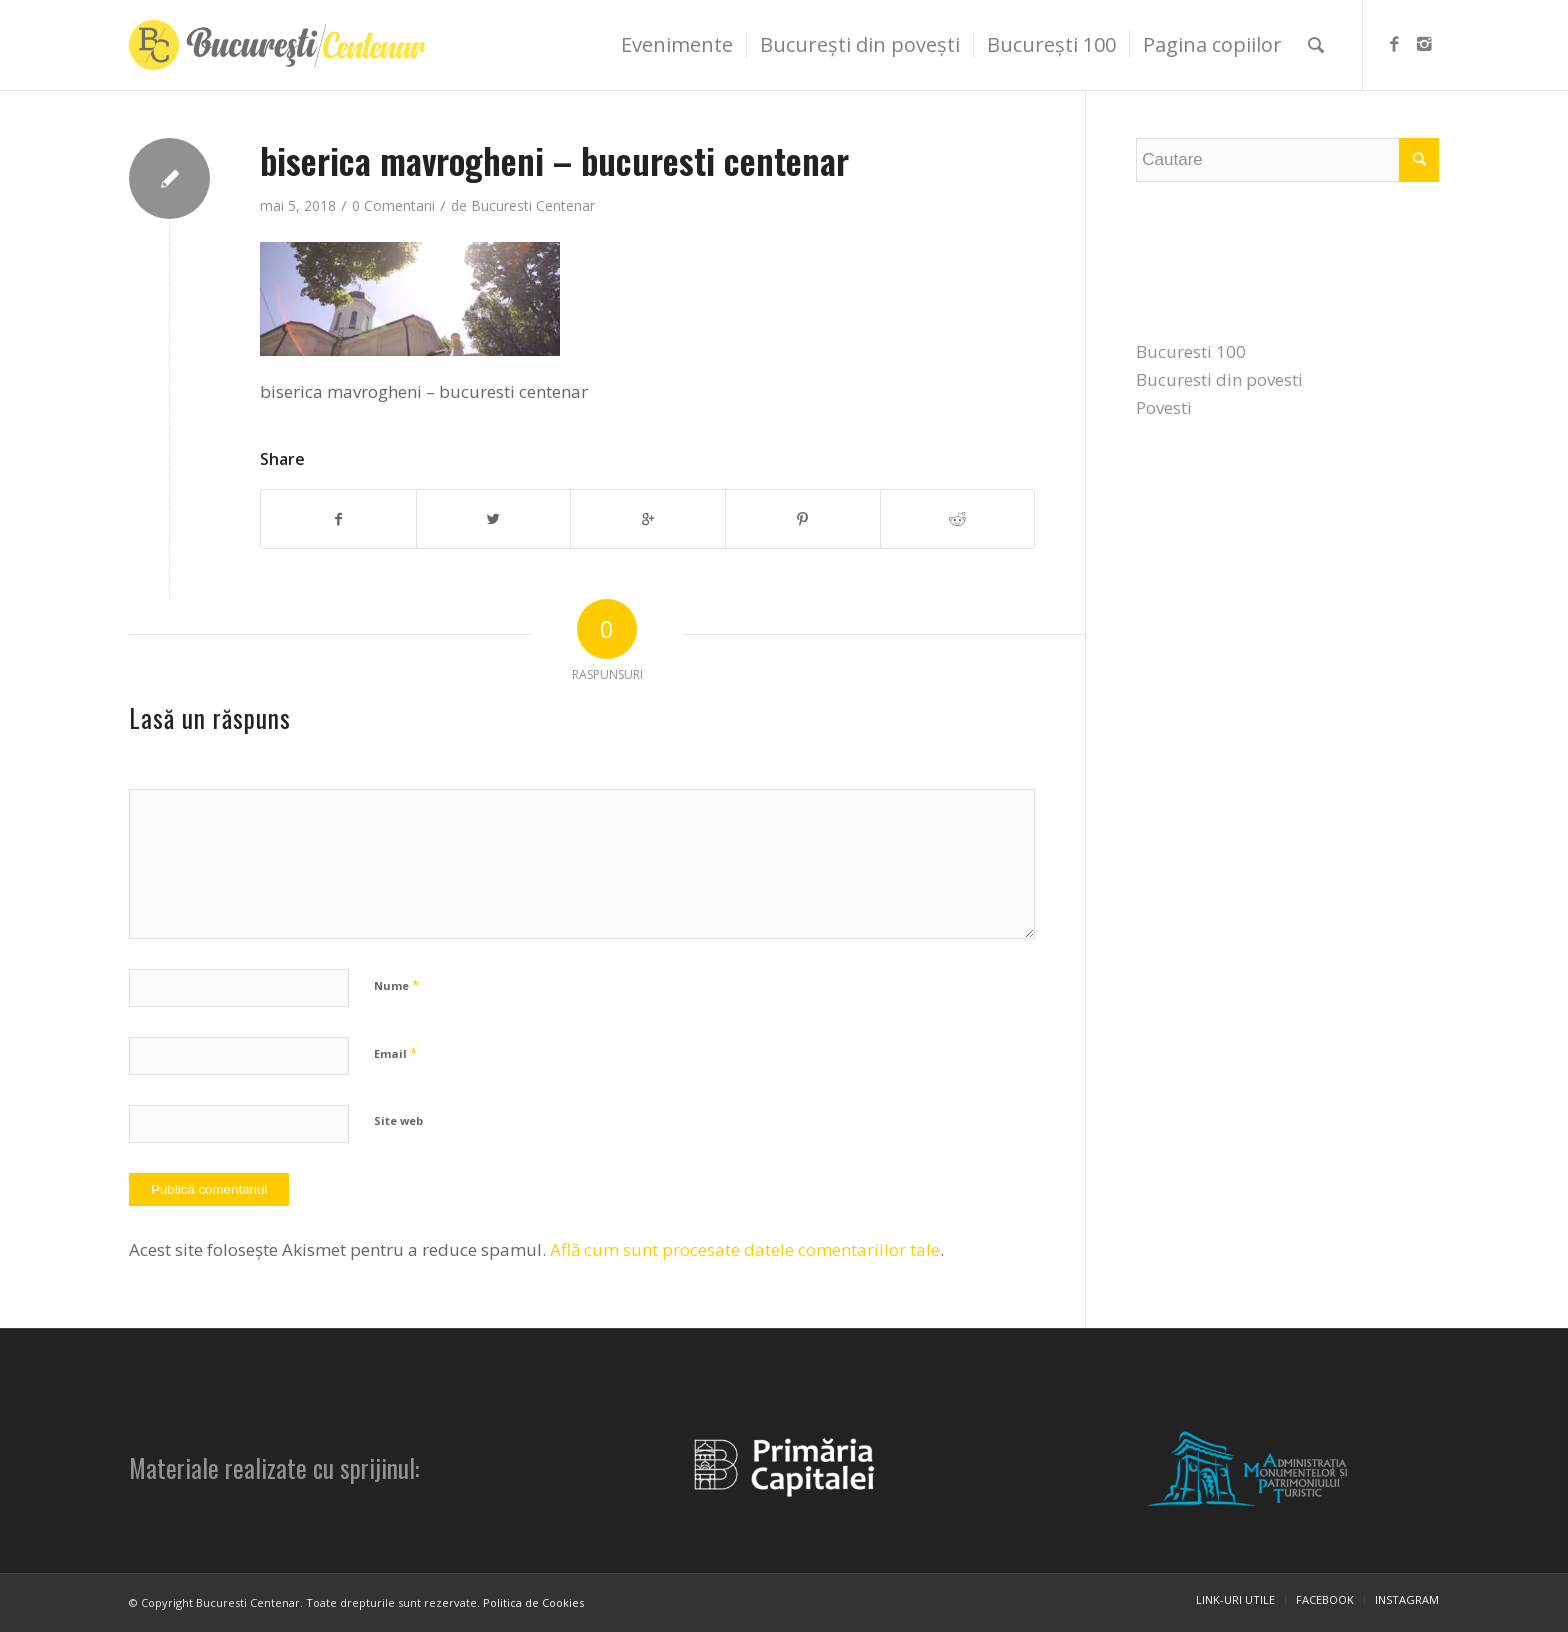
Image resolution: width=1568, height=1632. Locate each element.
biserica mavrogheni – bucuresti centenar (554, 160)
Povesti (1164, 407)
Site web (398, 1120)
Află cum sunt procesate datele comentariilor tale (745, 1249)
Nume (396, 985)
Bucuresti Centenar (533, 205)
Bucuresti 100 (1191, 351)
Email (395, 1053)
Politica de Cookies (533, 1602)
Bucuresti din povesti (1219, 379)
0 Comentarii (393, 205)
